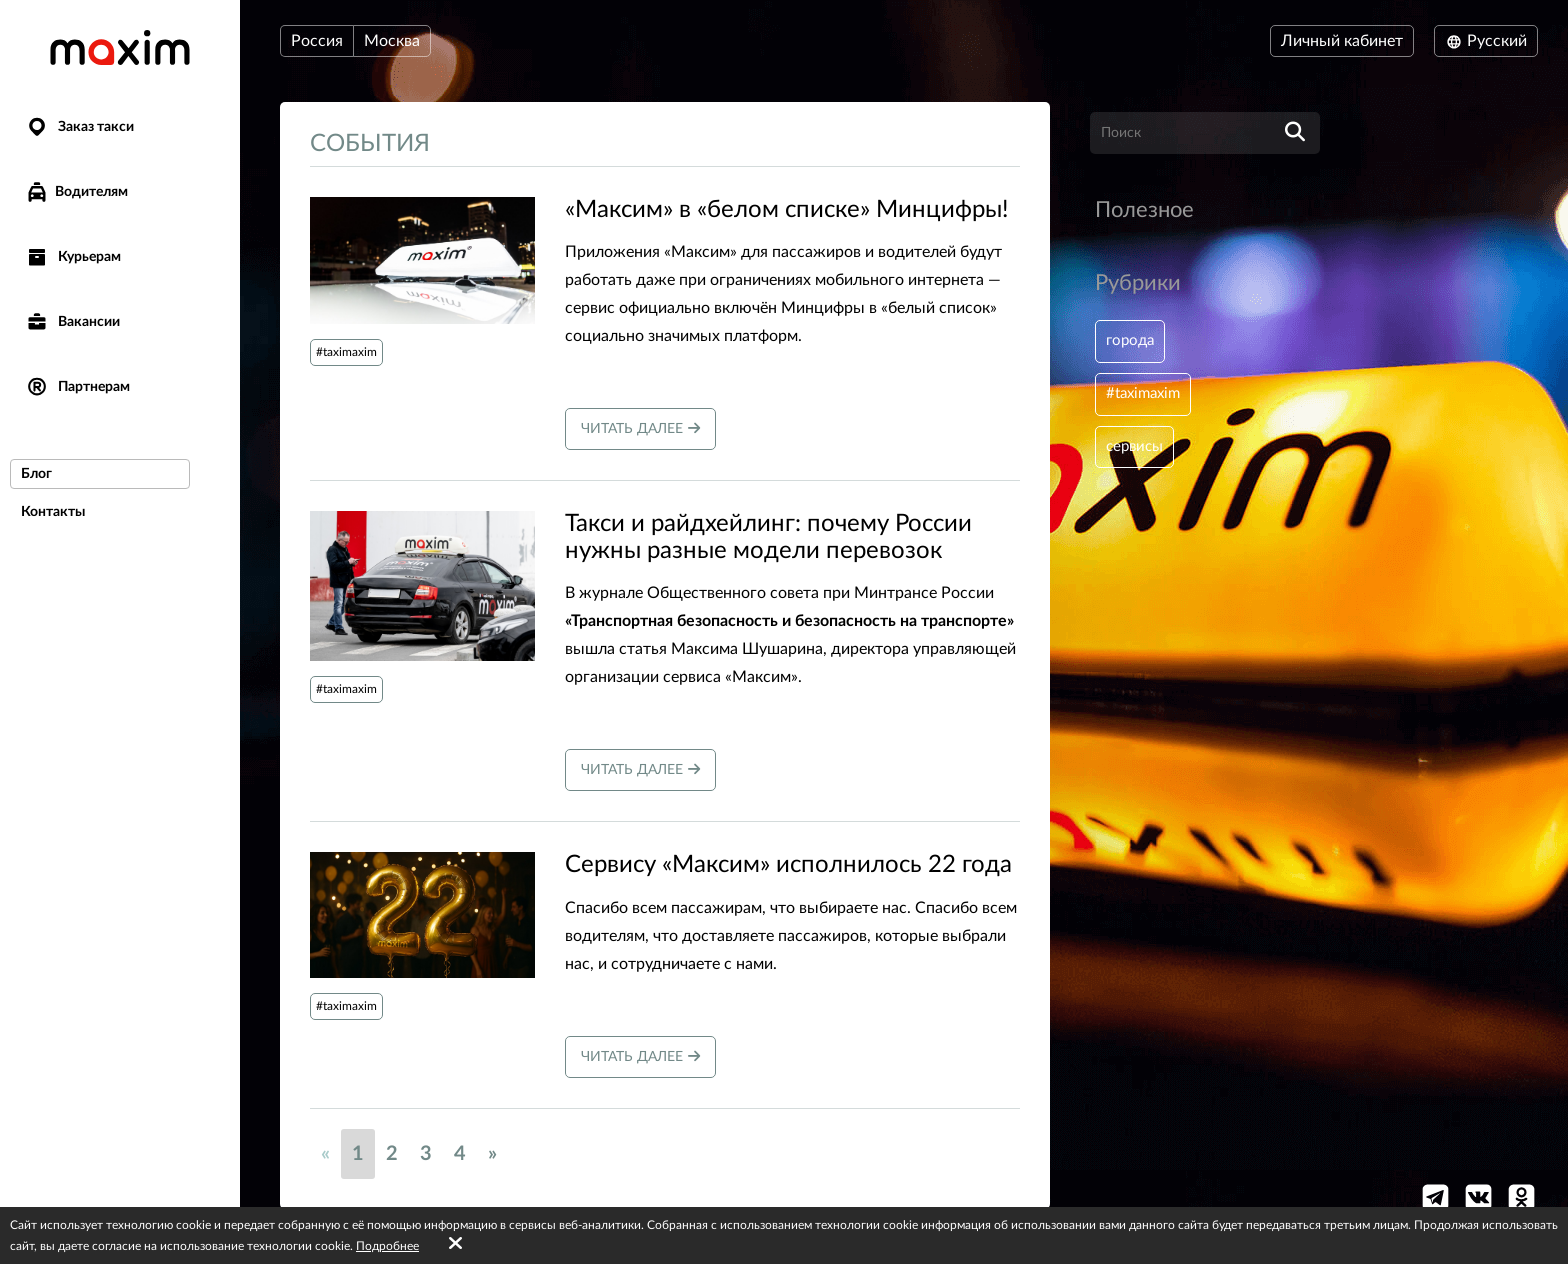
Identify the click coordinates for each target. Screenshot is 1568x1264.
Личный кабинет (1342, 41)
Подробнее (387, 1246)
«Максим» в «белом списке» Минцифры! (786, 210)
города (1132, 342)
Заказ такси (79, 127)
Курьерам (73, 257)
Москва (392, 41)
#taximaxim (346, 352)
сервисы (1137, 452)
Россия (317, 41)
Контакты (53, 512)
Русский (1486, 41)
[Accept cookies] (455, 1244)
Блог (36, 474)
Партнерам (77, 387)
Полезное (1144, 210)
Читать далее (640, 428)
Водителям (76, 192)
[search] (1295, 133)
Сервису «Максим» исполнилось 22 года (788, 865)
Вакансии (72, 322)
